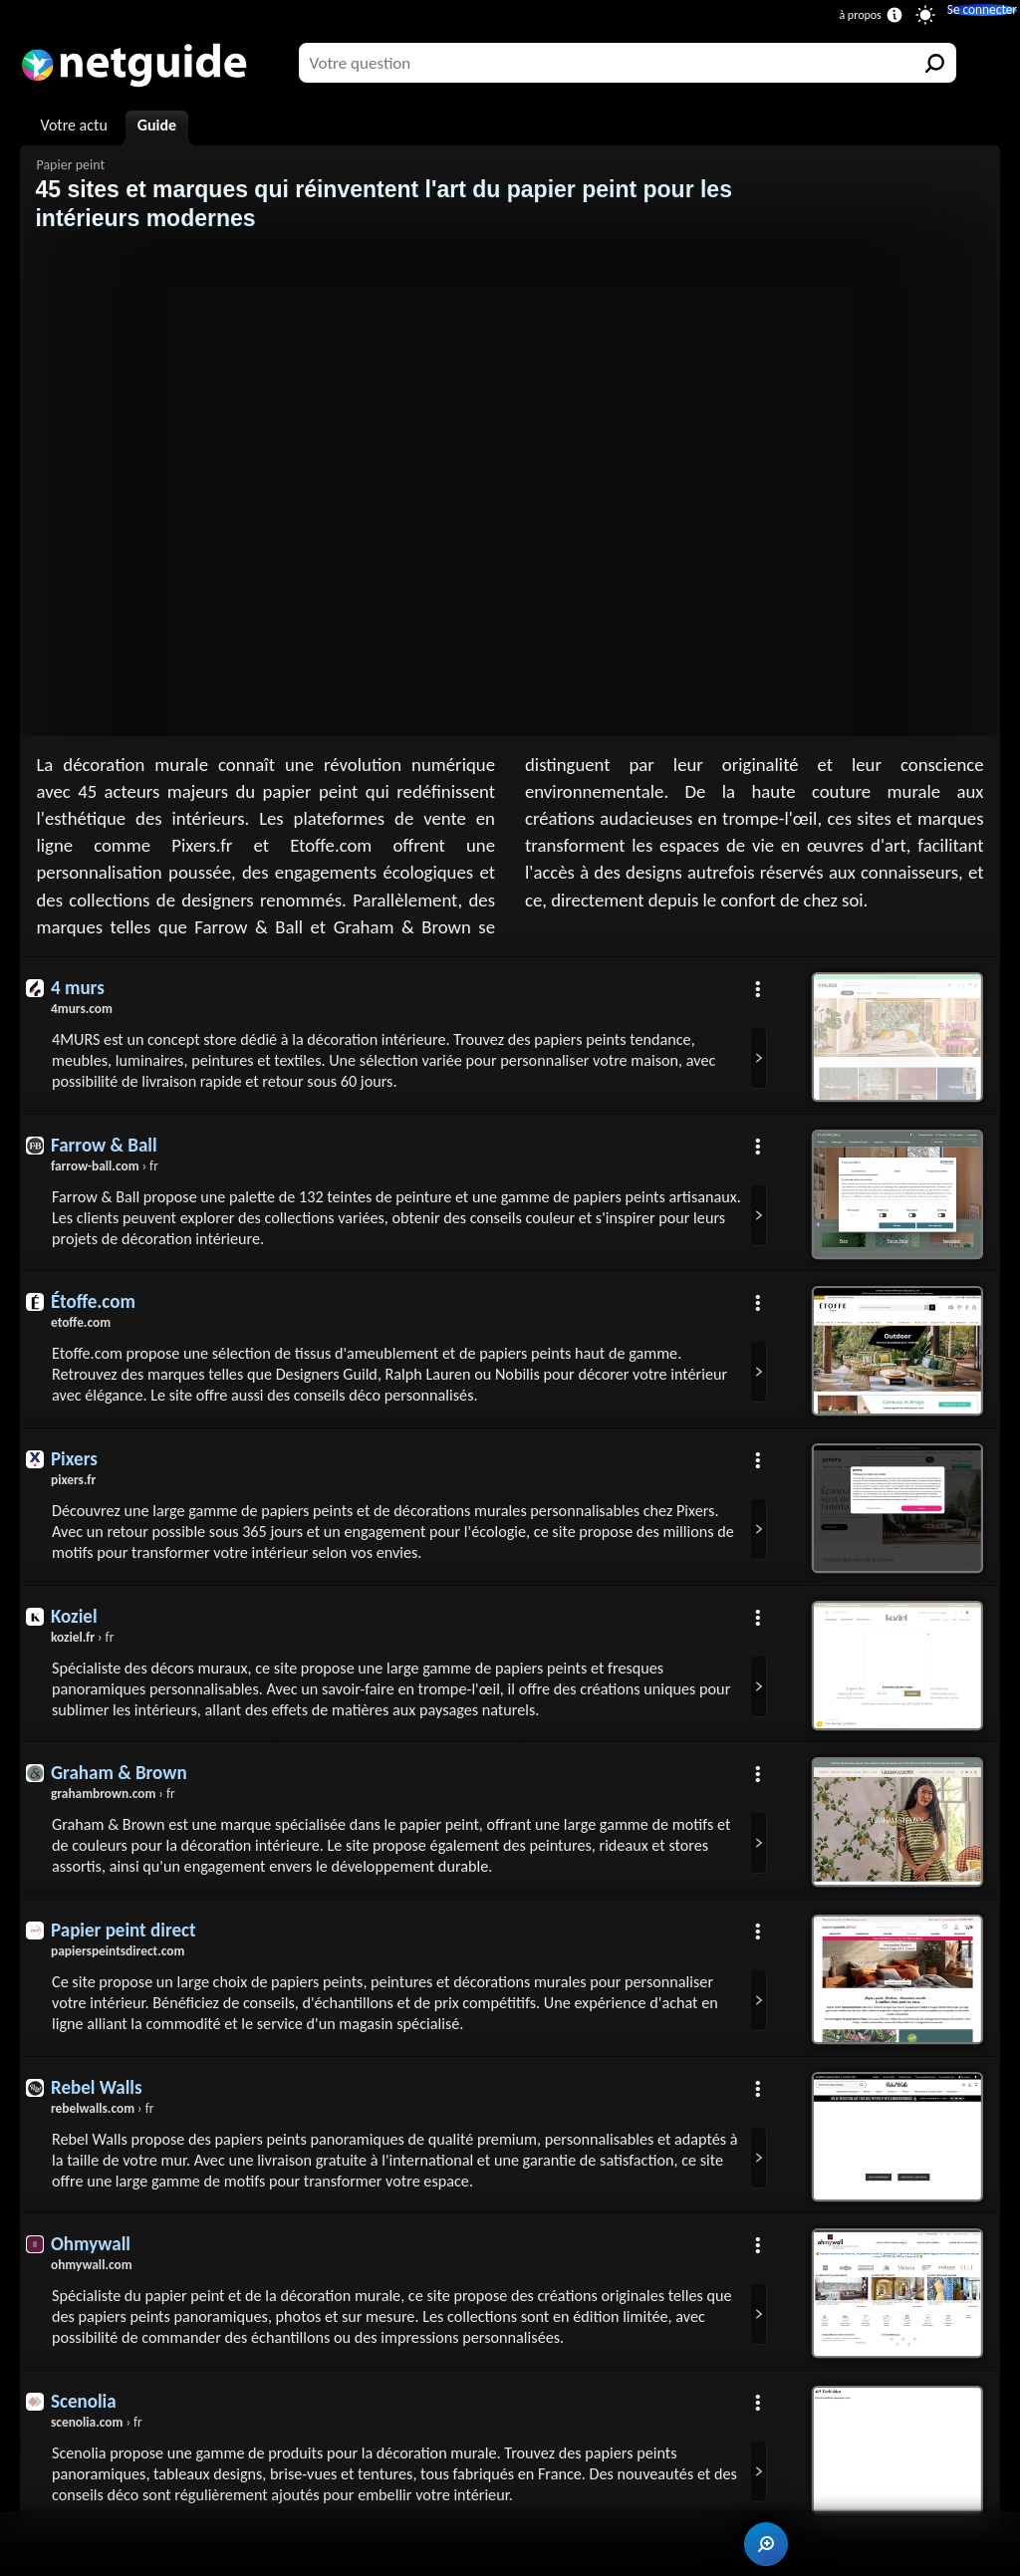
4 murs (79, 987)
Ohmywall (93, 2278)
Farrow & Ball (107, 1148)
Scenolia (86, 2439)
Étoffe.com (95, 1310)
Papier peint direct (128, 1955)
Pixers (76, 1471)
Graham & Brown (123, 1794)
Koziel (76, 1633)
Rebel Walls (99, 2117)
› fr (108, 1170)
